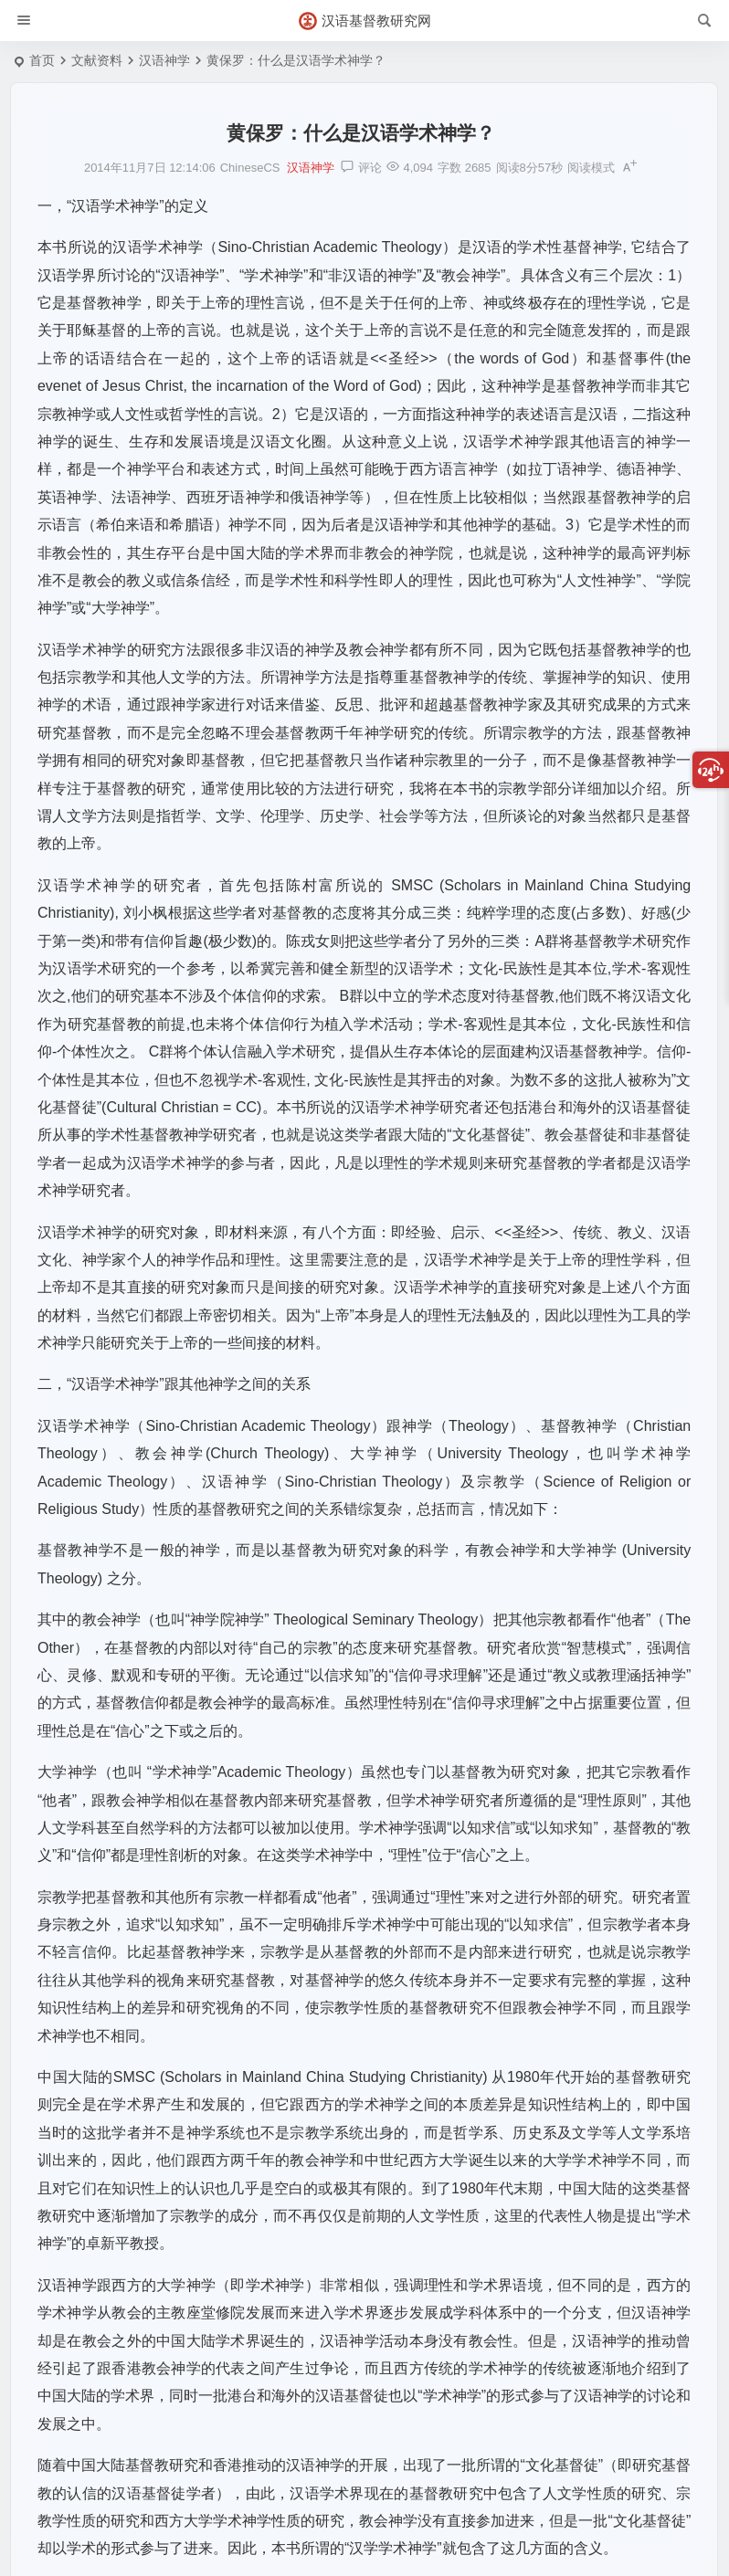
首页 (42, 60)
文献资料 (96, 60)
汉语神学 (164, 60)
